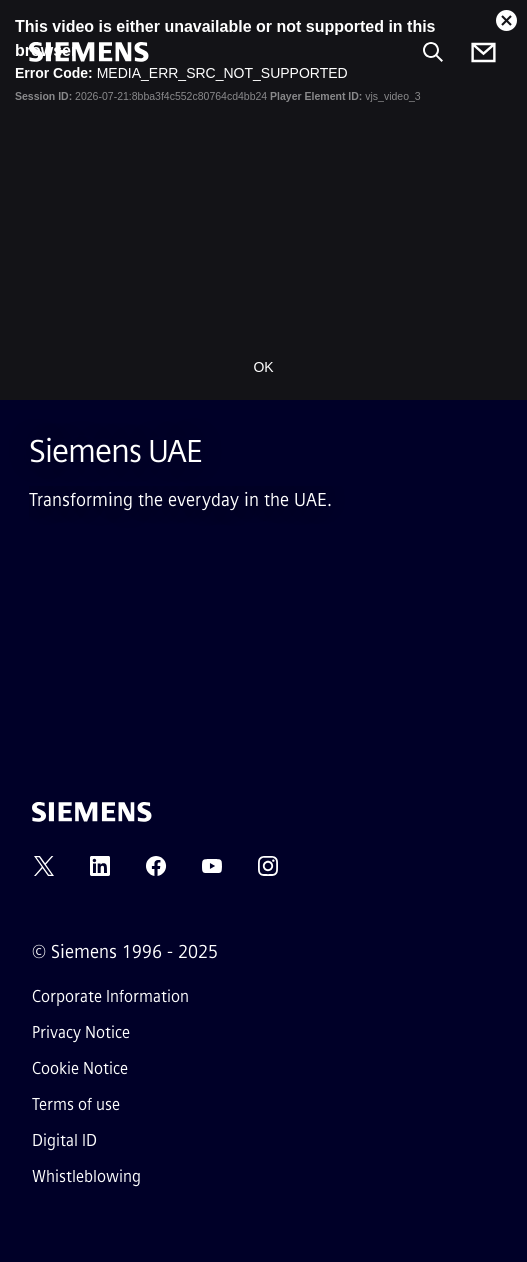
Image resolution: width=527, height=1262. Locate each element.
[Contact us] (483, 52)
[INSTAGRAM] (268, 872)
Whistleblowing (86, 1176)
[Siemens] (89, 52)
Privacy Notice (81, 1032)
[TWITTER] (44, 872)
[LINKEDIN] (100, 872)
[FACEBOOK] (156, 872)
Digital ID (64, 1140)
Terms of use (76, 1104)
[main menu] (43, 119)
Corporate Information (110, 996)
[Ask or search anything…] (433, 52)
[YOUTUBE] (212, 872)
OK (263, 367)
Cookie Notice (80, 1068)
